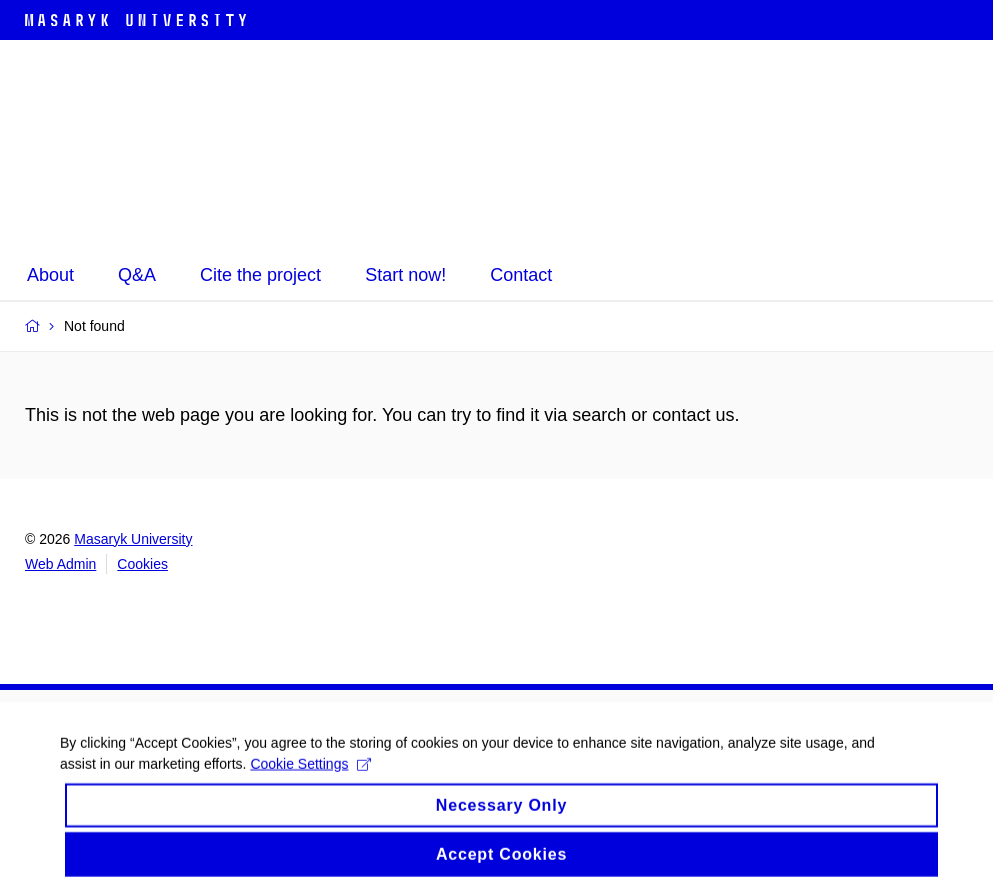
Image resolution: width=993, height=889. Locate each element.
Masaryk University (133, 539)
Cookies (142, 564)
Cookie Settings (310, 784)
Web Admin (60, 564)
